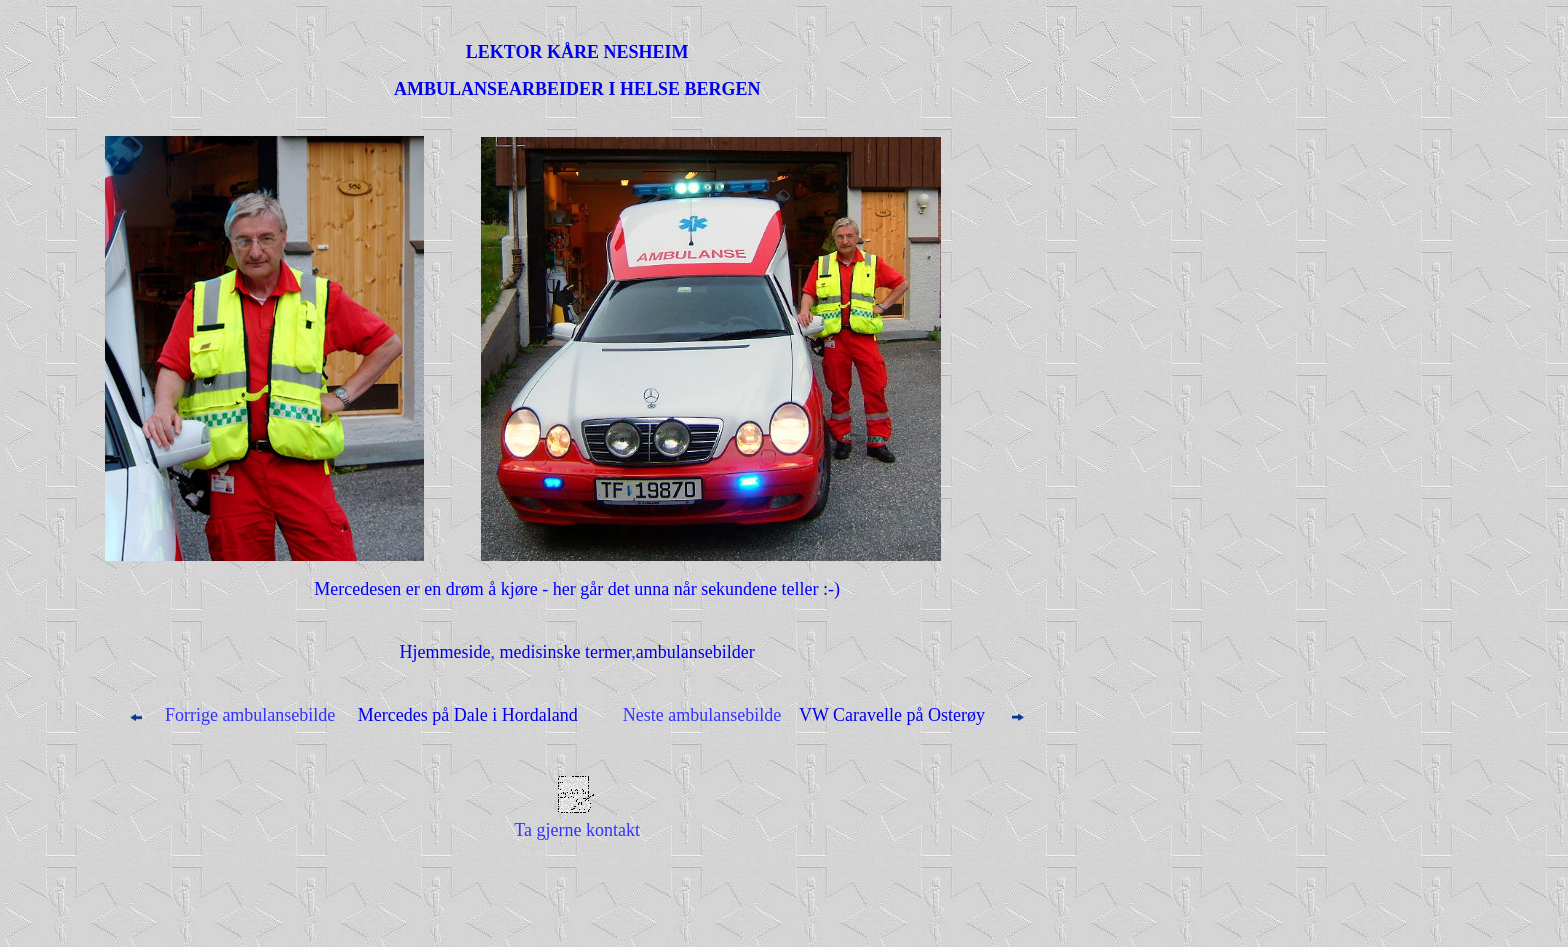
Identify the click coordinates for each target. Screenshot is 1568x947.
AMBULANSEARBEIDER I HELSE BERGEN (577, 89)
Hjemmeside (445, 652)
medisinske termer (566, 652)
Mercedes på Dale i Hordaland (465, 715)
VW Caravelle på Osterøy (892, 715)
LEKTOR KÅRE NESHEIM (577, 52)
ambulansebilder (695, 652)
